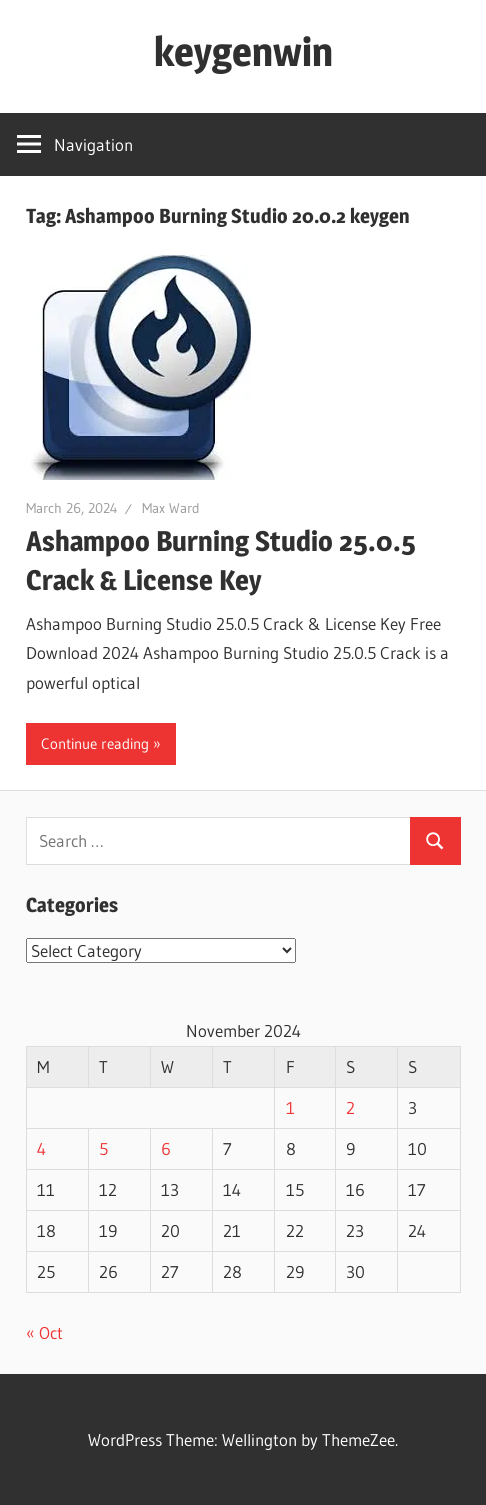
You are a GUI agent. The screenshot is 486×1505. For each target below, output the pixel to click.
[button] (138, 367)
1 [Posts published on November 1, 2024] (290, 1107)
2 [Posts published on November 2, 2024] (350, 1107)
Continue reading (95, 743)
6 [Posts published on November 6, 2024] (166, 1148)
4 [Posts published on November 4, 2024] (41, 1148)
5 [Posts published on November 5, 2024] (103, 1148)
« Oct (44, 1332)
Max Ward (171, 508)
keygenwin (243, 51)
